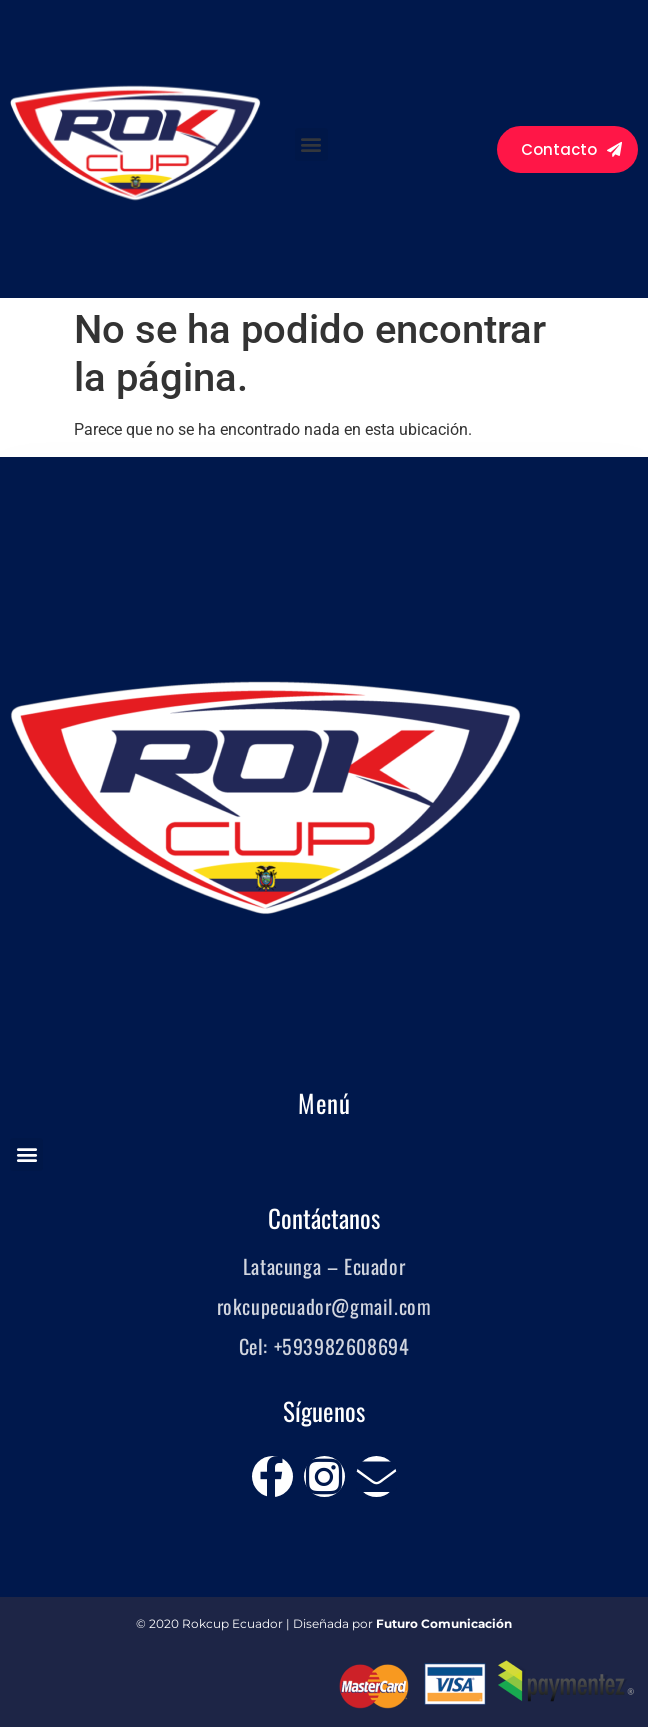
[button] (311, 144)
